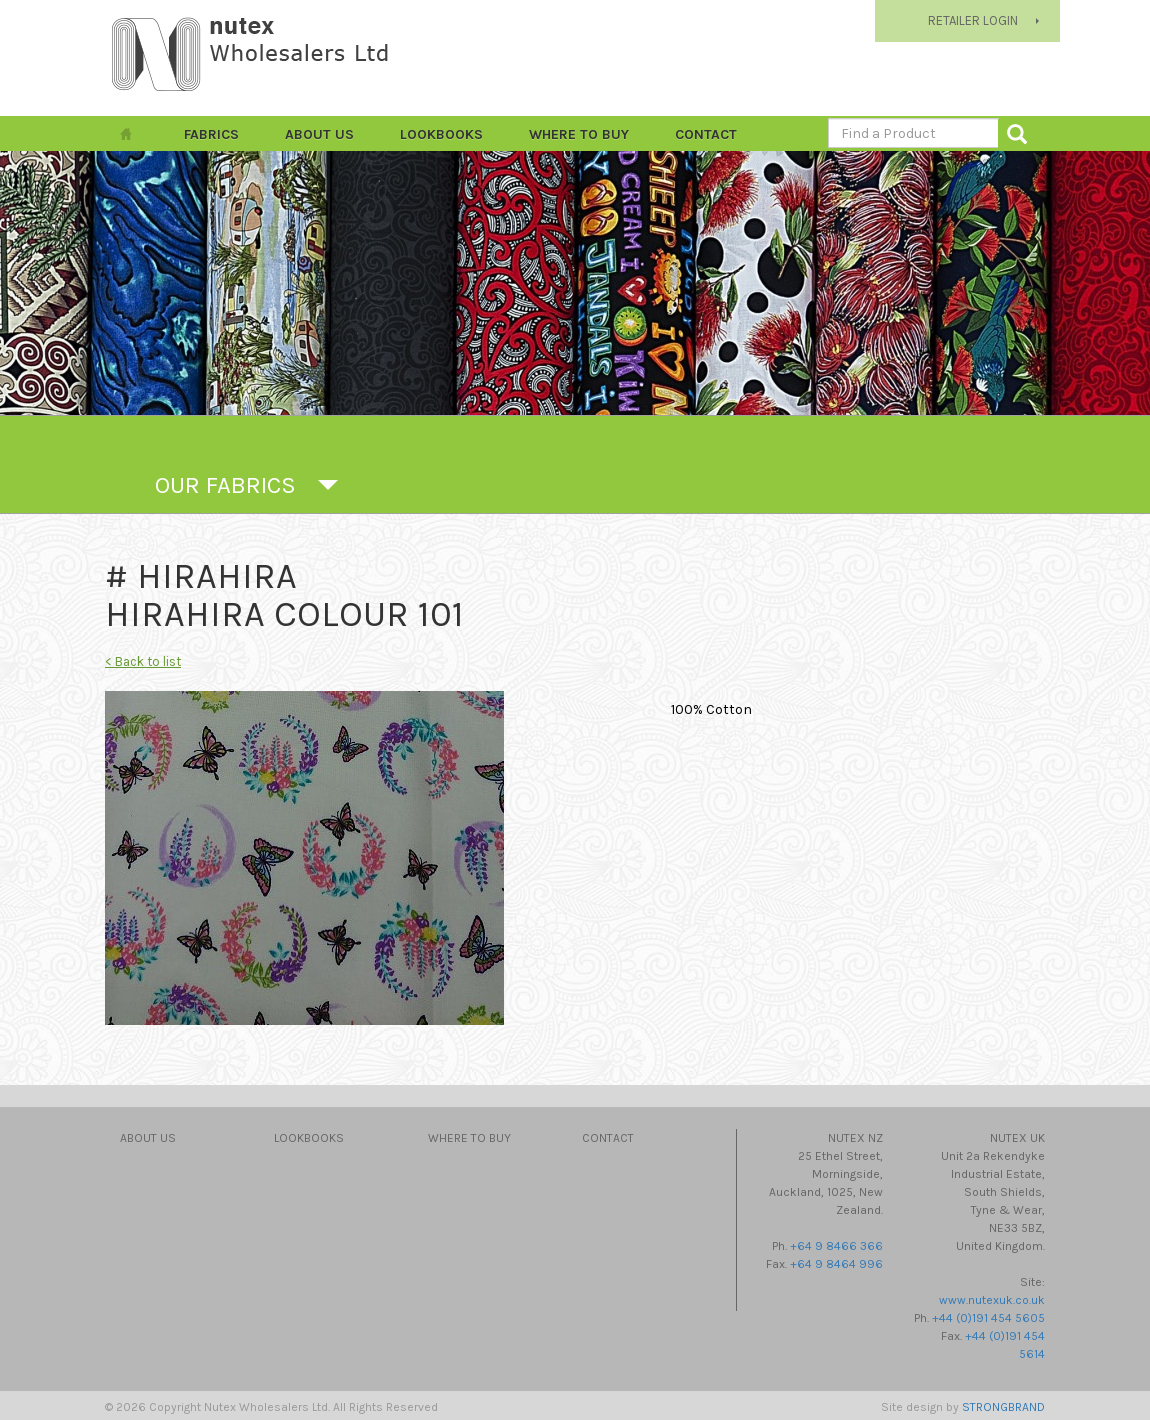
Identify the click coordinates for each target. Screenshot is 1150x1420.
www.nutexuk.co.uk (992, 1300)
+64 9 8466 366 (836, 1246)
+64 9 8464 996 (836, 1264)
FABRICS (211, 134)
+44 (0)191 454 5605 (988, 1318)
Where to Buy (579, 134)
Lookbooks (441, 134)
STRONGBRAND (1003, 1407)
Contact (706, 134)
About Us (319, 134)
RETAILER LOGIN (973, 20)
